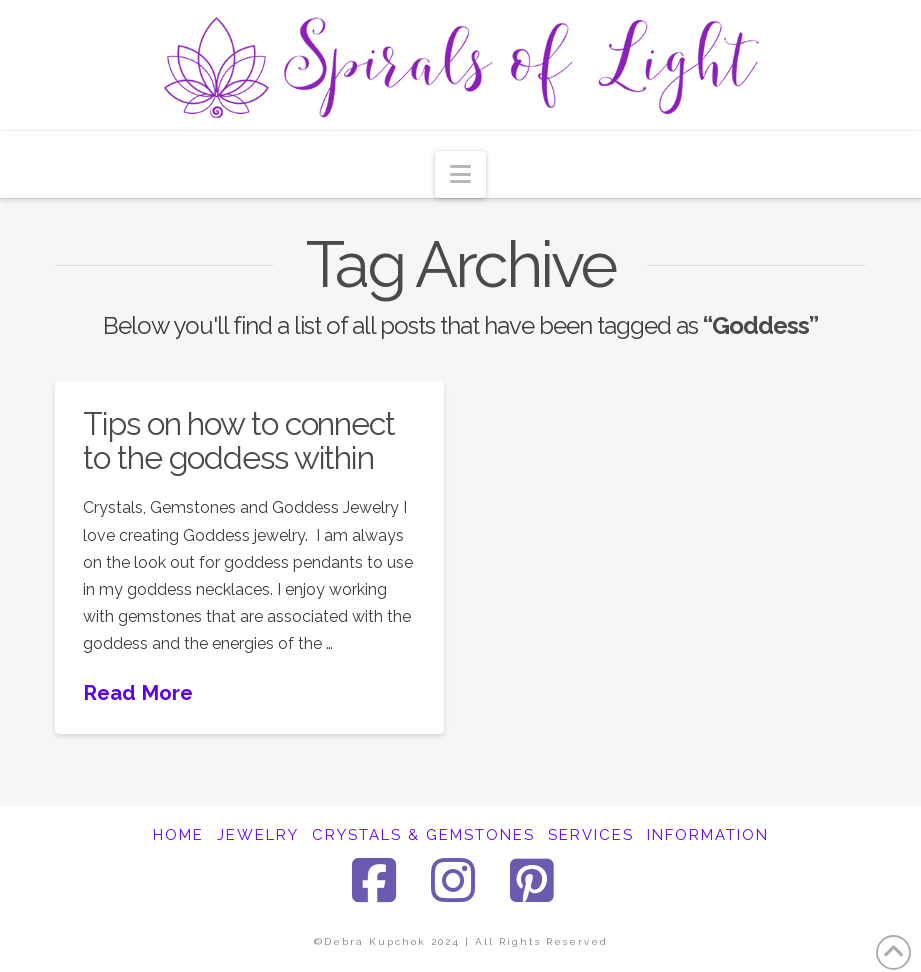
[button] (460, 174)
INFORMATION (708, 835)
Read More (138, 693)
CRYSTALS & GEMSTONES (423, 835)
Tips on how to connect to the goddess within (238, 440)
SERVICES (591, 835)
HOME (178, 835)
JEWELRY (258, 835)
